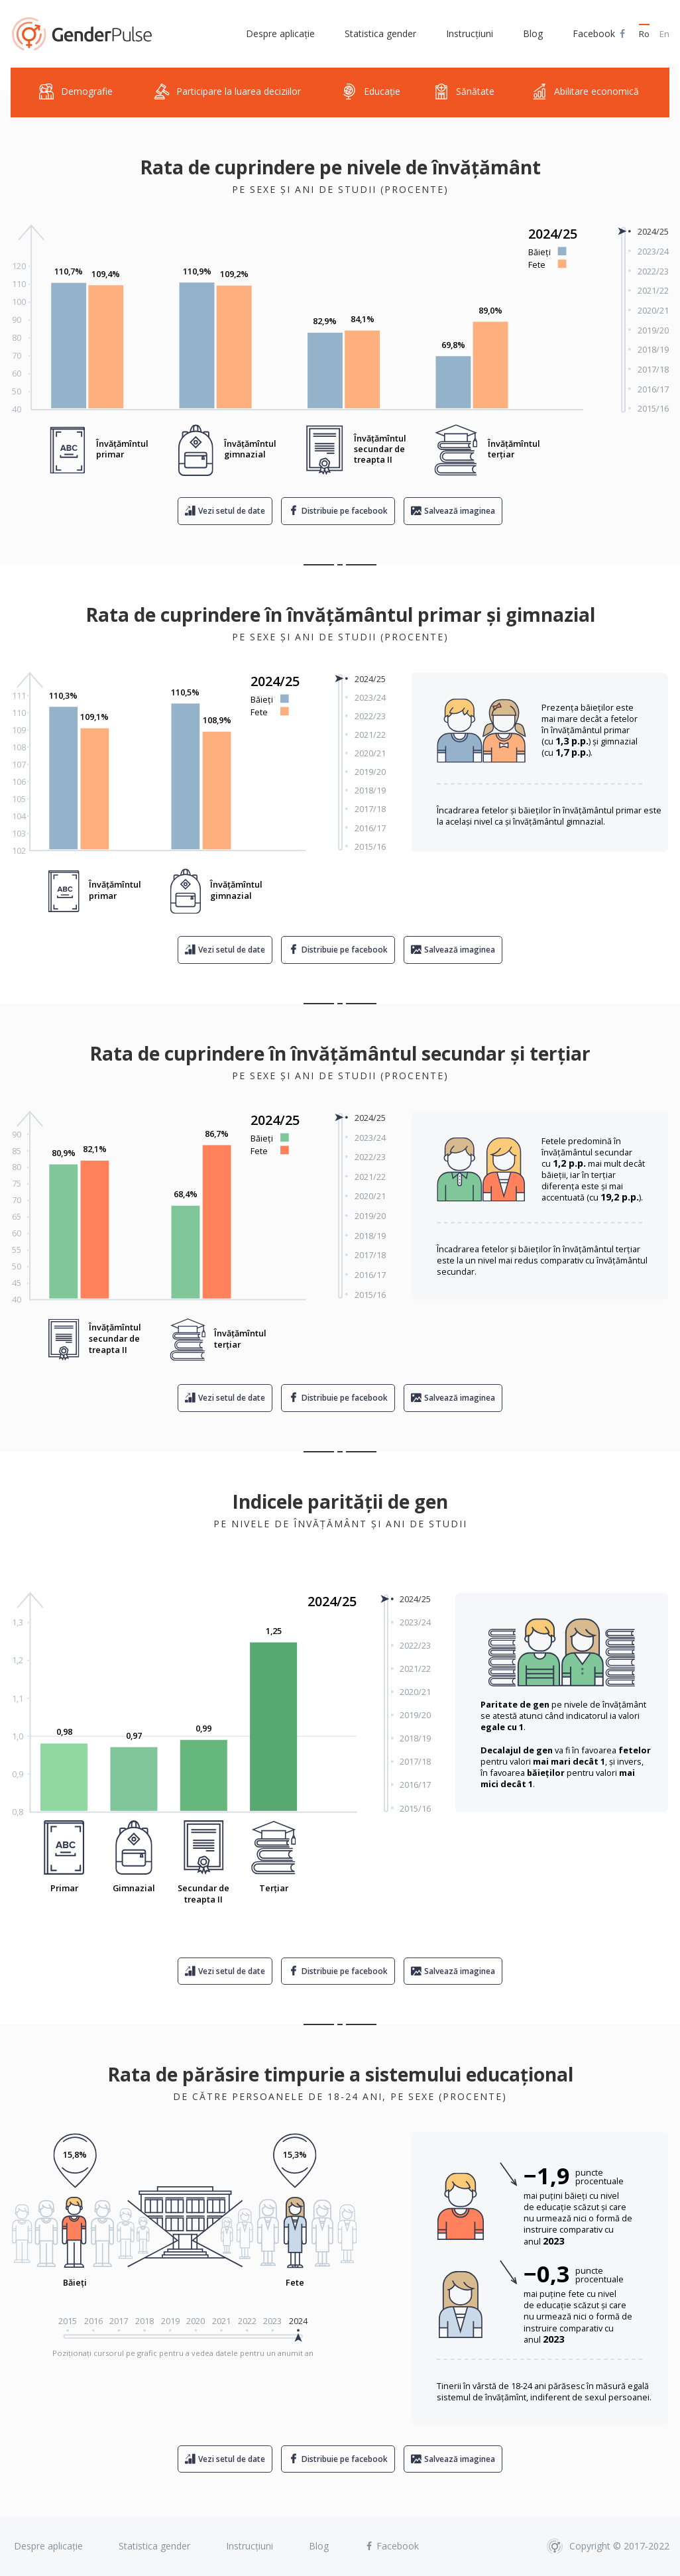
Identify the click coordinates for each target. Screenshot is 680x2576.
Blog (533, 33)
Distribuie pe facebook (345, 510)
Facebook (600, 34)
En (664, 34)
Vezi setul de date (231, 510)
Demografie (75, 92)
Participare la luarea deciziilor (227, 92)
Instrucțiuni (469, 33)
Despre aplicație (280, 33)
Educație (370, 92)
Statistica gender (380, 33)
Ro (644, 34)
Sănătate (463, 92)
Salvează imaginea (459, 510)
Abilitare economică (585, 92)
